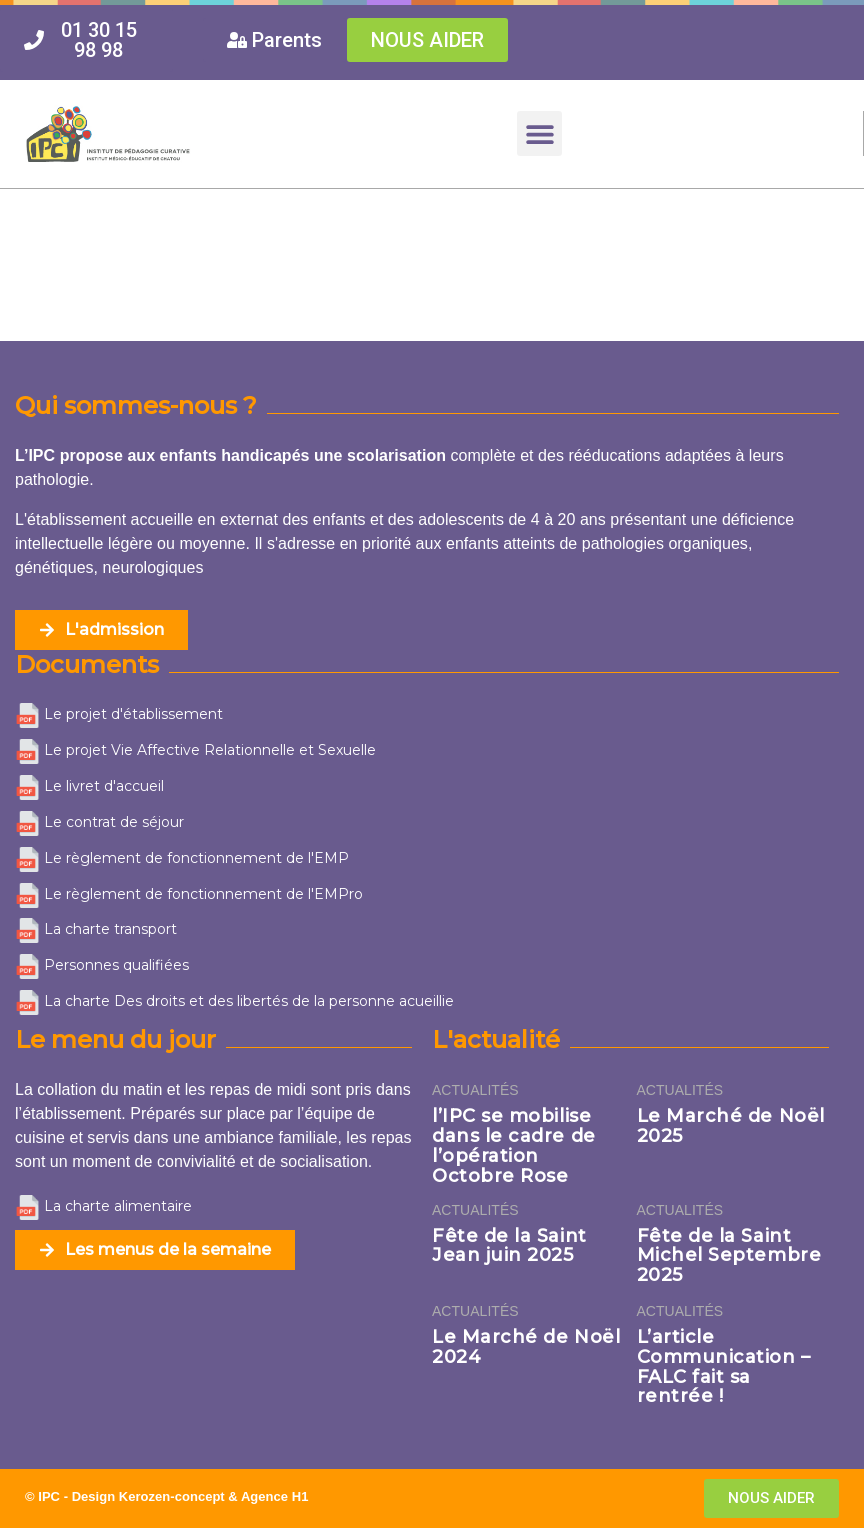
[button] (539, 133)
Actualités (475, 1090)
